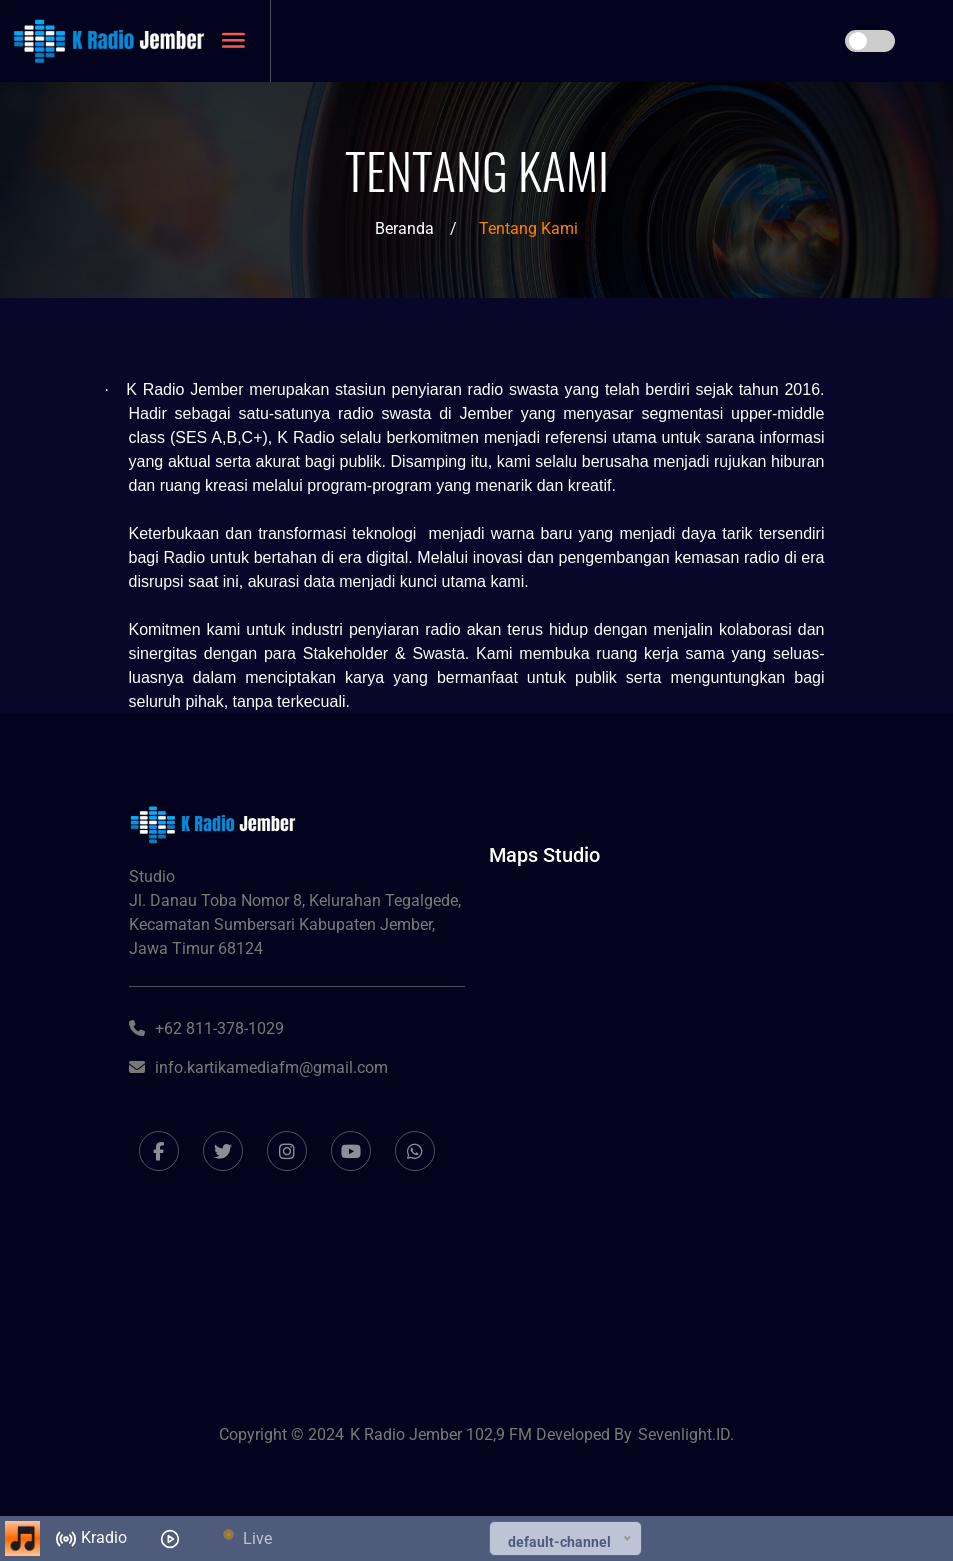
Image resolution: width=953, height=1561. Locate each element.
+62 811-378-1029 (206, 1028)
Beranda (404, 228)
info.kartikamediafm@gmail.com (258, 1067)
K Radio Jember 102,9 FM (443, 1434)
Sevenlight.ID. (686, 1434)
